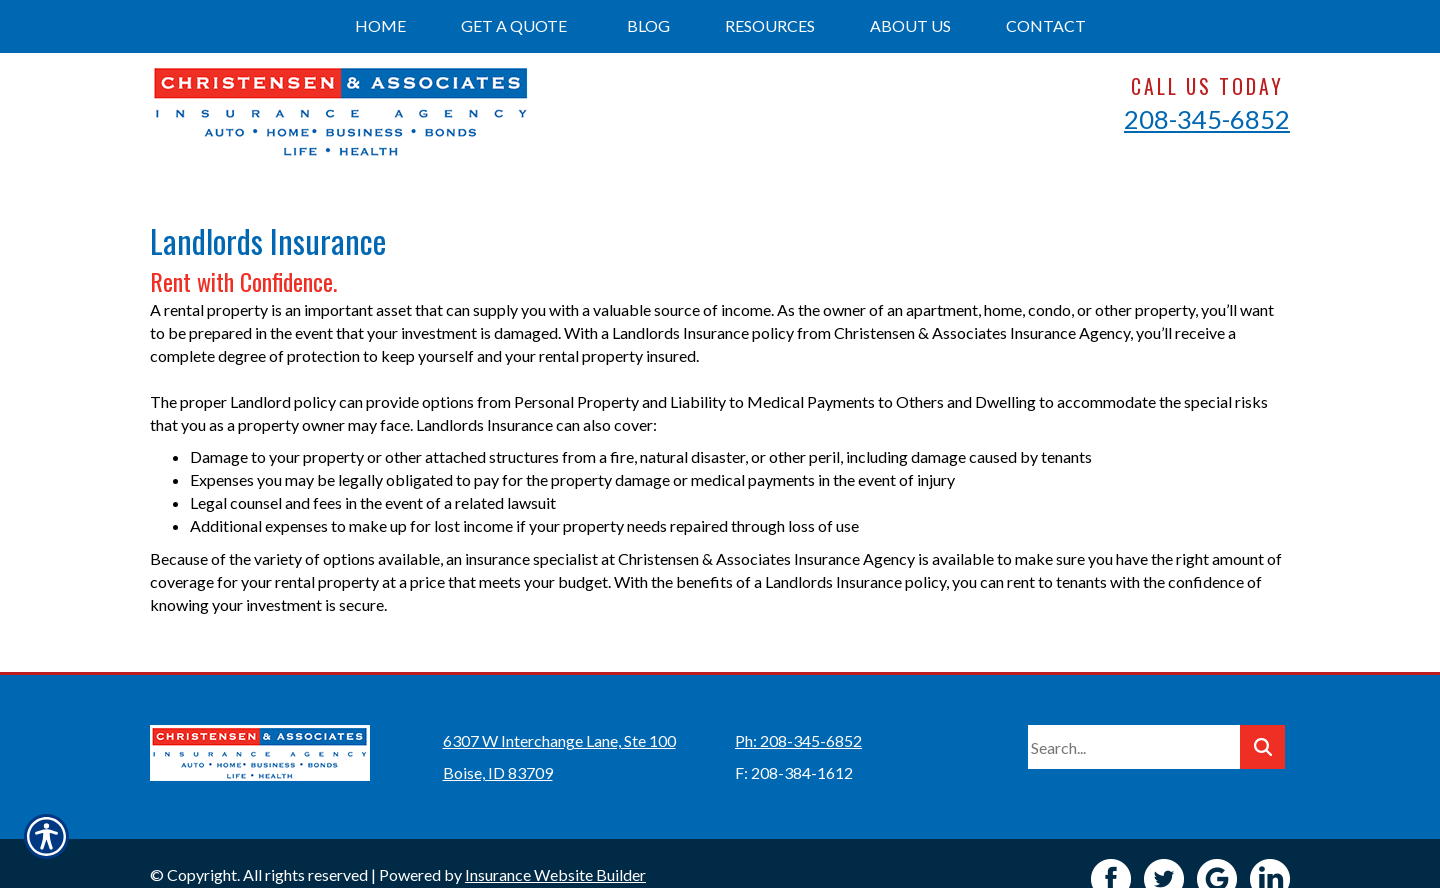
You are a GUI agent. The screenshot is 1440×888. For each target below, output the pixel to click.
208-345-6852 (1207, 119)
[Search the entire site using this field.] (1134, 716)
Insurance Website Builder (555, 843)
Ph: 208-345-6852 (798, 709)
